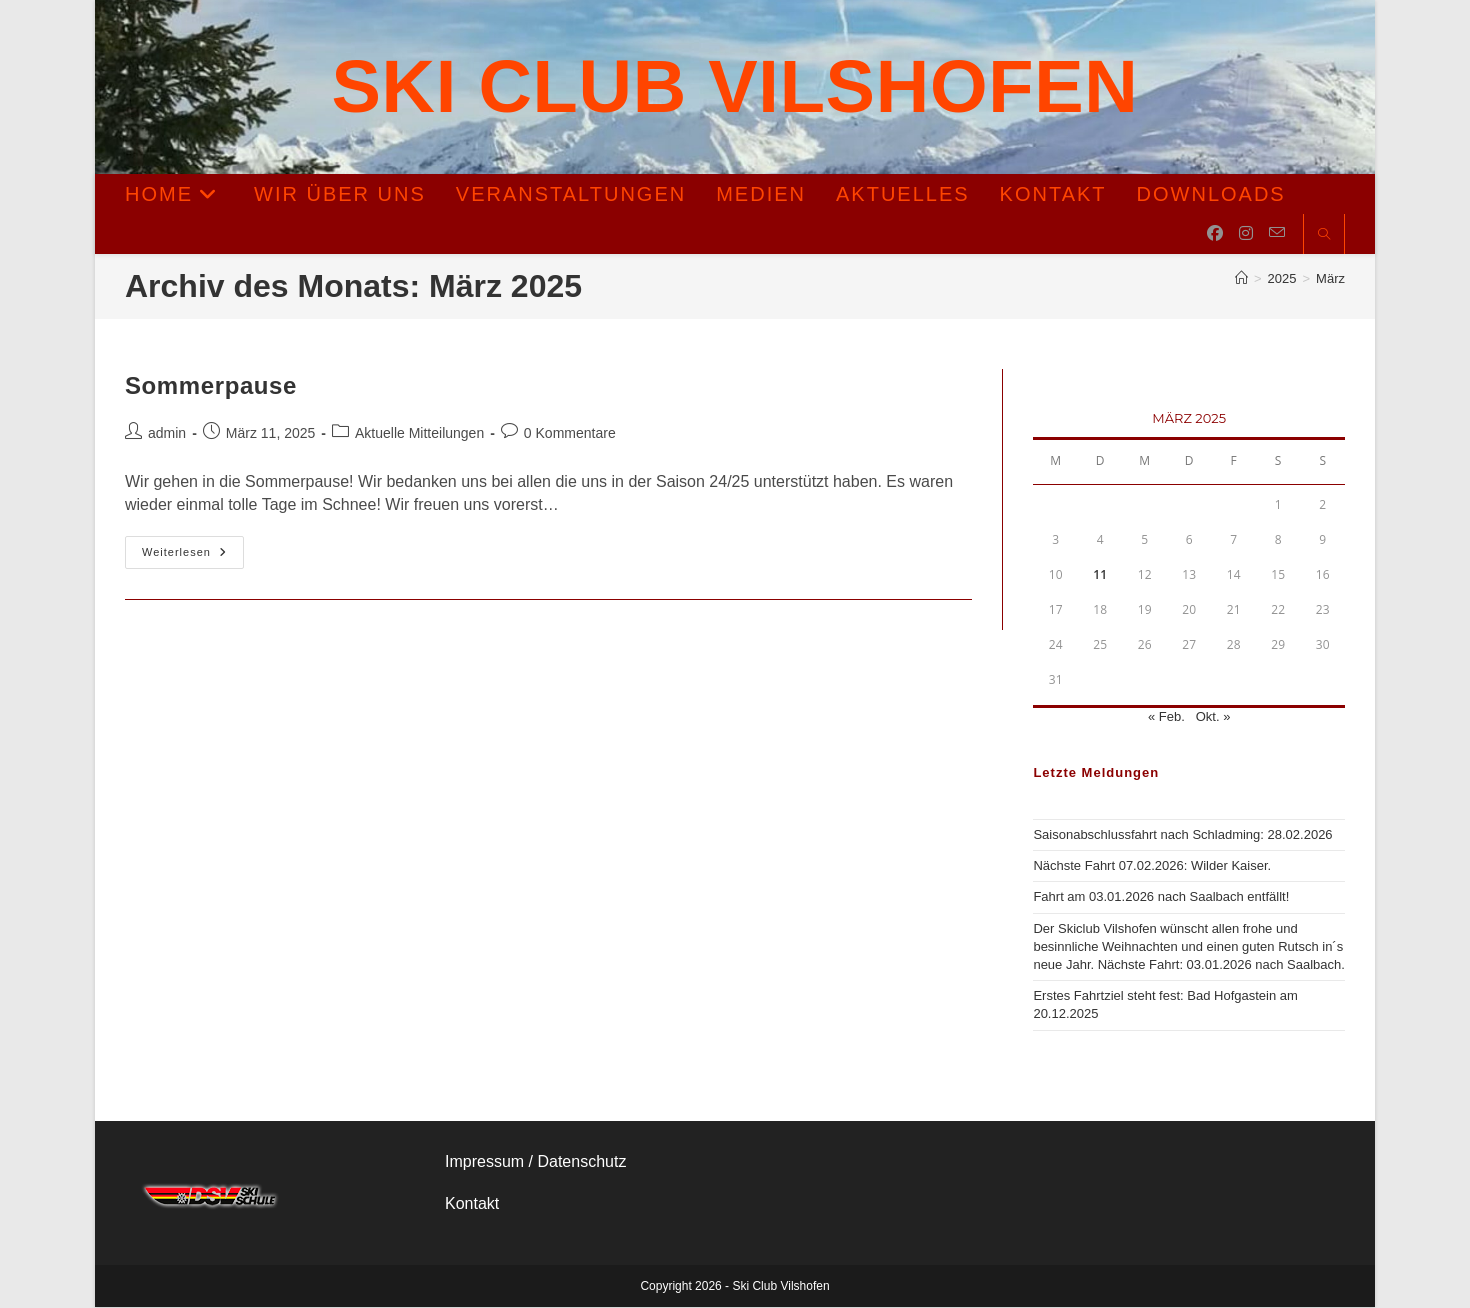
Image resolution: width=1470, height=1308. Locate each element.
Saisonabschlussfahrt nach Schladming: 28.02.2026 (1182, 835)
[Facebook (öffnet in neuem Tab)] (1215, 234)
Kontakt (472, 1204)
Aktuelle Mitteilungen (419, 434)
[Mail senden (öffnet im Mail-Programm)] (1277, 234)
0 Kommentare (570, 434)
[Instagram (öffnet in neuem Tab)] (1246, 234)
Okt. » (1213, 717)
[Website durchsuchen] (1324, 236)
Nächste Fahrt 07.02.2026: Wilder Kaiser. (1152, 866)
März (1330, 279)
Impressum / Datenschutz (535, 1161)
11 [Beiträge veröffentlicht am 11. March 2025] (1100, 575)
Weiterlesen (193, 554)
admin (167, 434)
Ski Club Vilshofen (735, 87)
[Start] (1241, 279)
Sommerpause (211, 386)
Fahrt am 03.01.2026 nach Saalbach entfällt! (1161, 897)
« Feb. (1166, 717)
